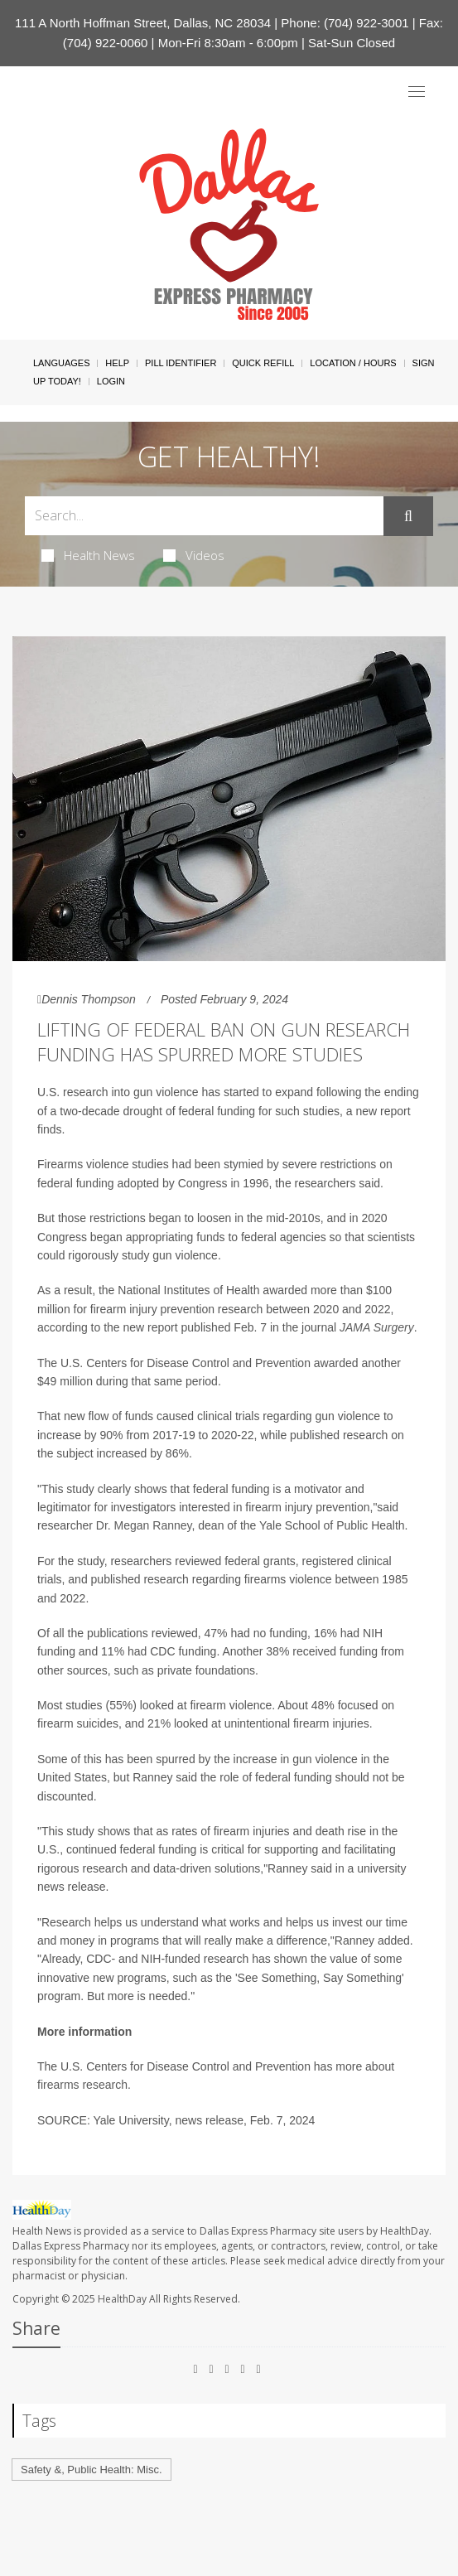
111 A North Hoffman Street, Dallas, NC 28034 (143, 23)
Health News (88, 555)
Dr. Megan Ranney (144, 1525)
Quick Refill (263, 363)
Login (111, 381)
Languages (61, 363)
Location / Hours (353, 363)
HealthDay (122, 2299)
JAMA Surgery (377, 1327)
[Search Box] (204, 515)
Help (117, 363)
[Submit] (408, 516)
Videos (193, 555)
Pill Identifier (180, 363)
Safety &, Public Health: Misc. (91, 2469)
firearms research (82, 2084)
